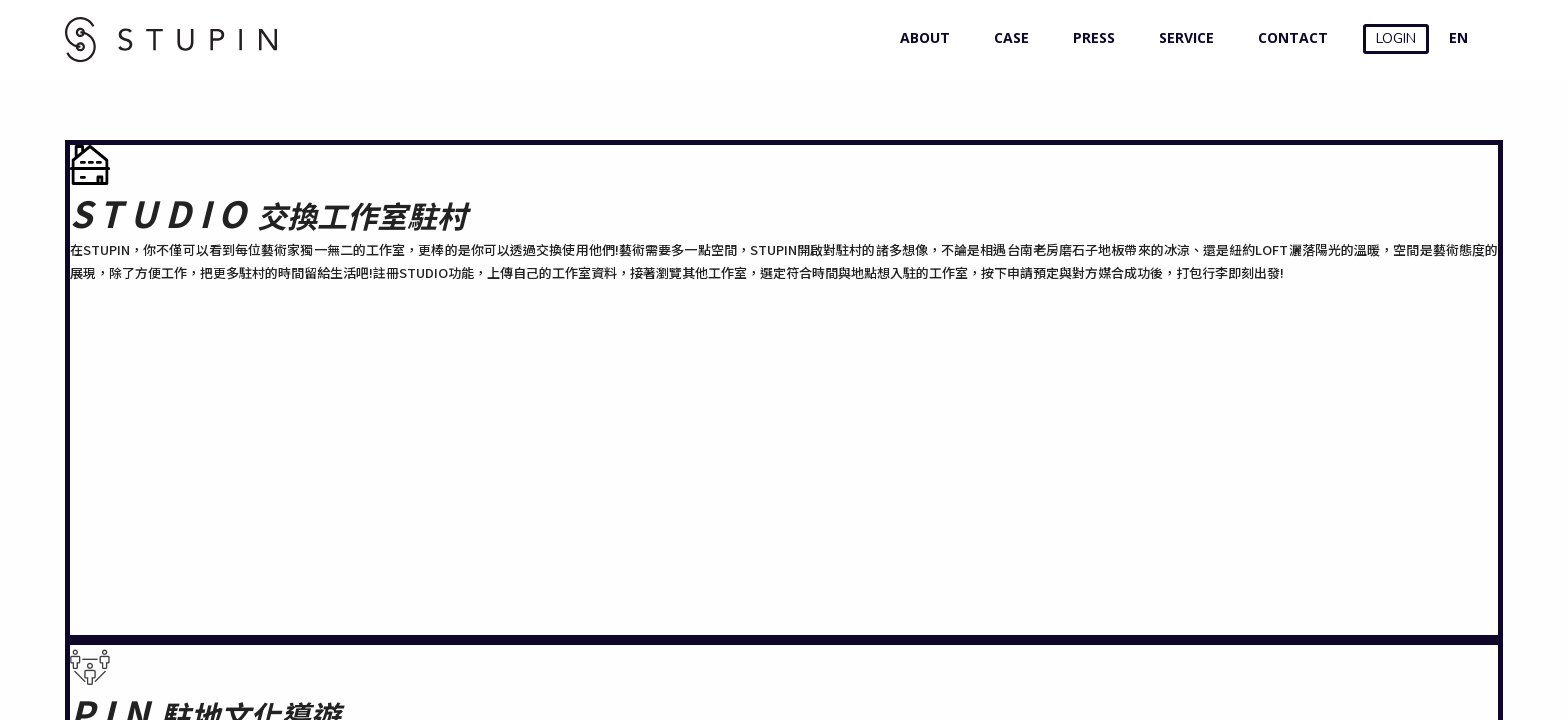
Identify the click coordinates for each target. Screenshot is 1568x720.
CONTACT (1288, 37)
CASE (1007, 37)
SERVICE (1182, 37)
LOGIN (1396, 38)
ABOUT (920, 37)
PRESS (1089, 37)
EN (1458, 37)
